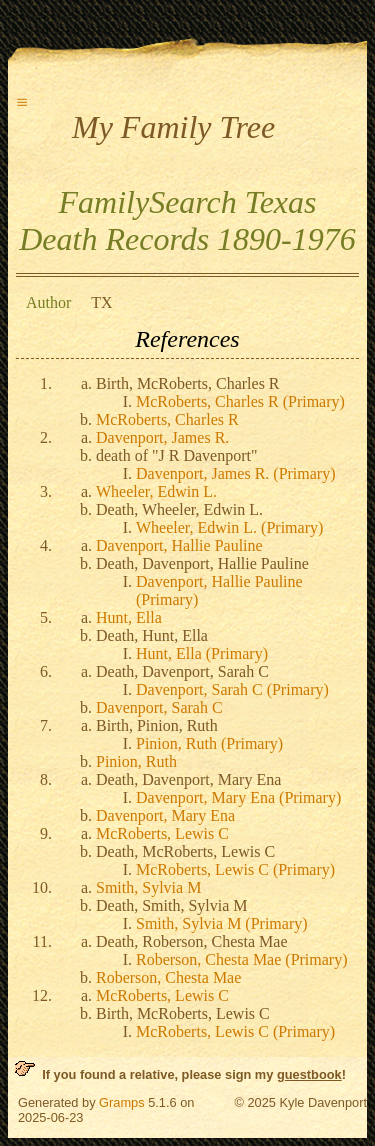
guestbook (309, 1074)
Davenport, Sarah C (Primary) (232, 689)
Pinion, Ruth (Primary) (209, 743)
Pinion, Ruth (136, 761)
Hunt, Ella (129, 617)
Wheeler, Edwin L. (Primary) (229, 527)
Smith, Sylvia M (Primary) (222, 923)
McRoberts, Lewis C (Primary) (235, 869)
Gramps (122, 1102)
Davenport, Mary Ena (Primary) (238, 797)
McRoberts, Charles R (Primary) (240, 401)
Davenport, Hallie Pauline (179, 545)
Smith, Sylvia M (148, 887)
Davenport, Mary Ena (165, 815)
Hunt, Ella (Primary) (202, 653)
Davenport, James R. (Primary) (236, 473)
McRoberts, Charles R (167, 419)
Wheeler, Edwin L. (156, 491)
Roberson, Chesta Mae (168, 977)
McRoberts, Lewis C (162, 833)
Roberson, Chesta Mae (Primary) (242, 959)
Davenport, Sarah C (159, 707)
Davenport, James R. (162, 437)
